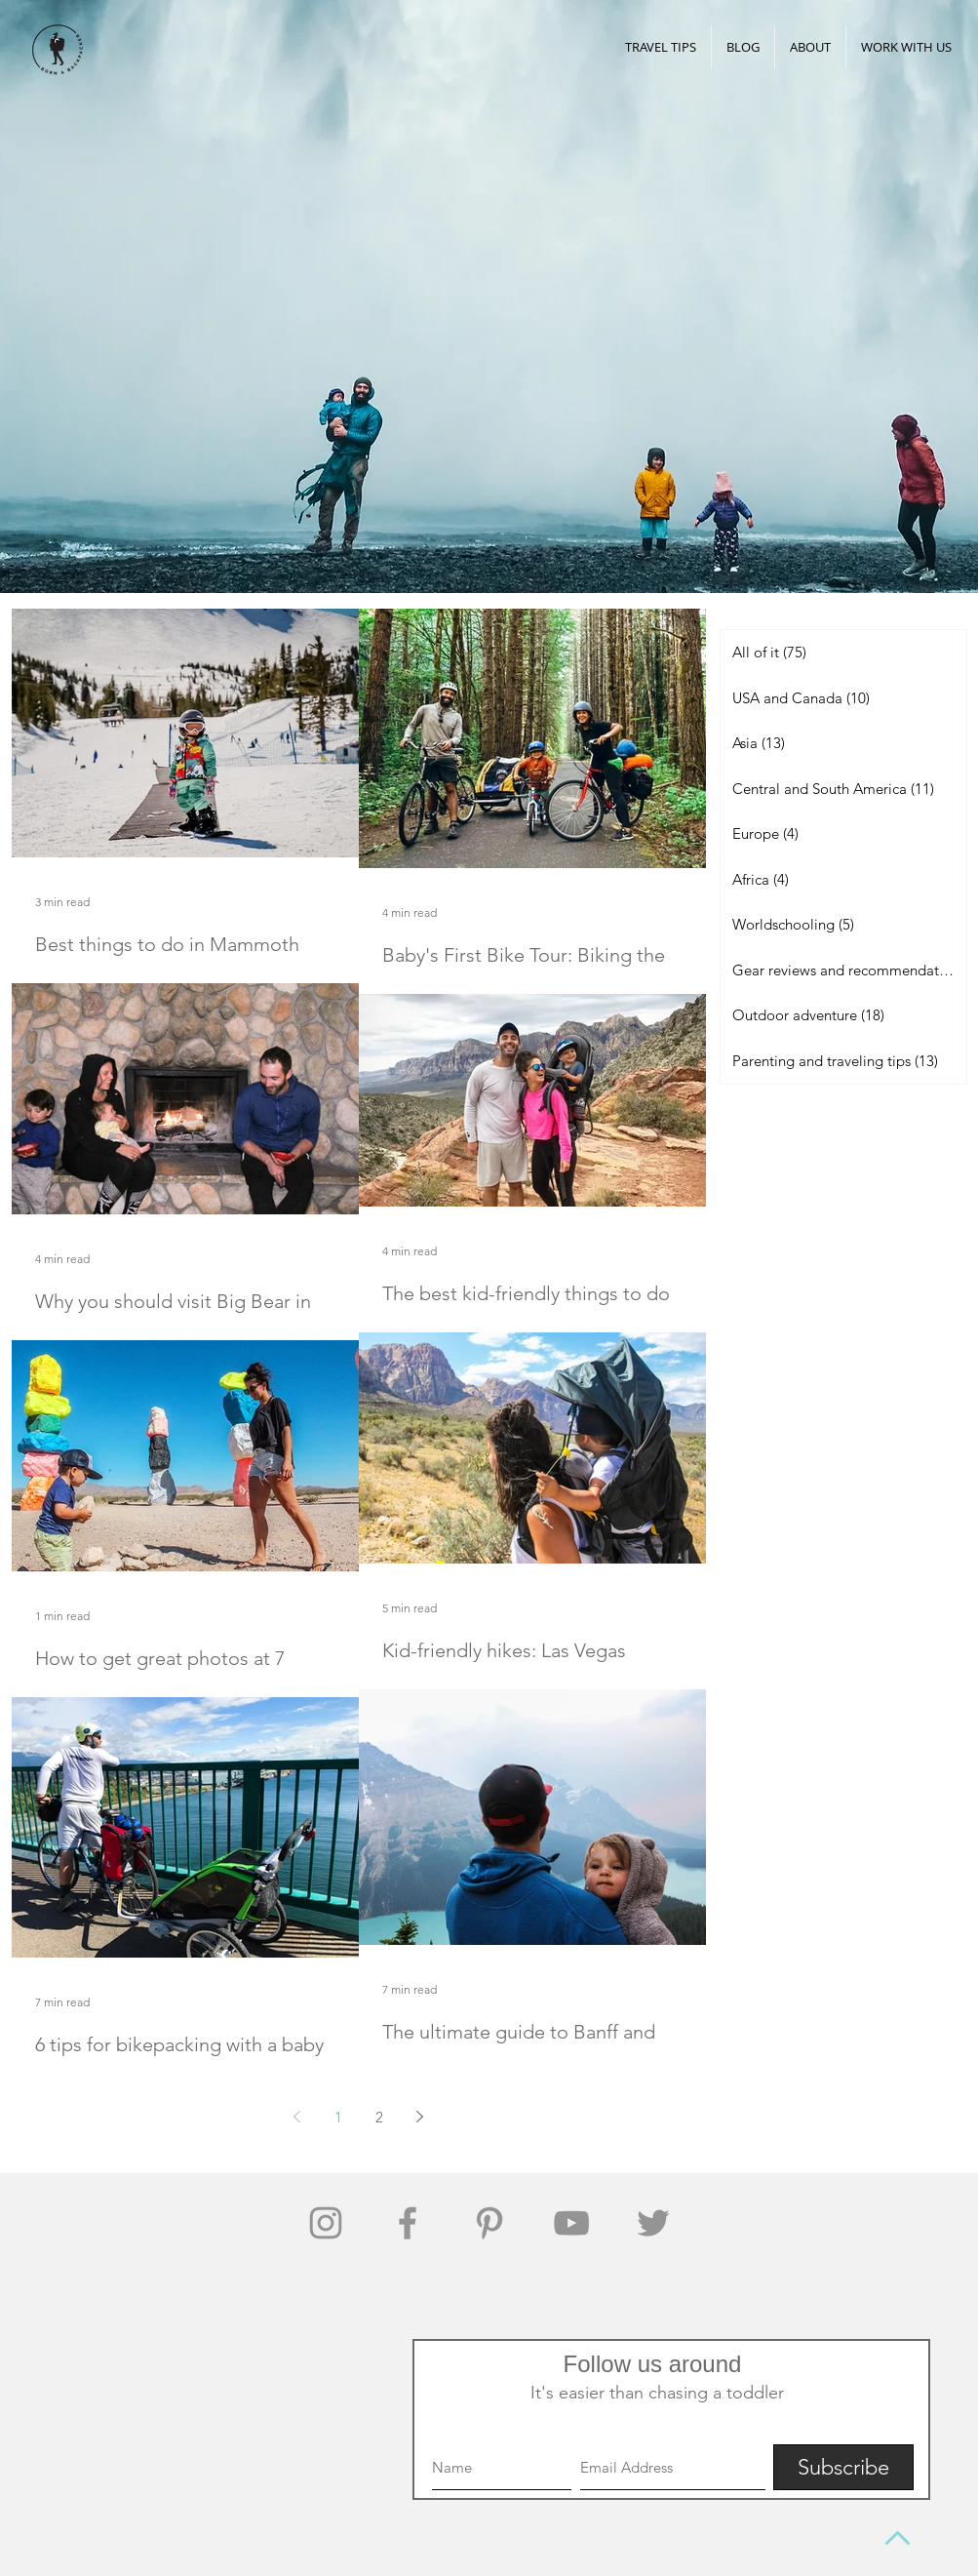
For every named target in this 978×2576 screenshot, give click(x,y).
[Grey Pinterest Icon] (489, 2222)
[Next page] (420, 2116)
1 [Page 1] (338, 2117)
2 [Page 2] (379, 2117)
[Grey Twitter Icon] (653, 2222)
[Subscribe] (843, 2467)
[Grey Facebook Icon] (407, 2222)
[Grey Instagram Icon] (325, 2222)
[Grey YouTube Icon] (571, 2222)
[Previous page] (297, 2116)
